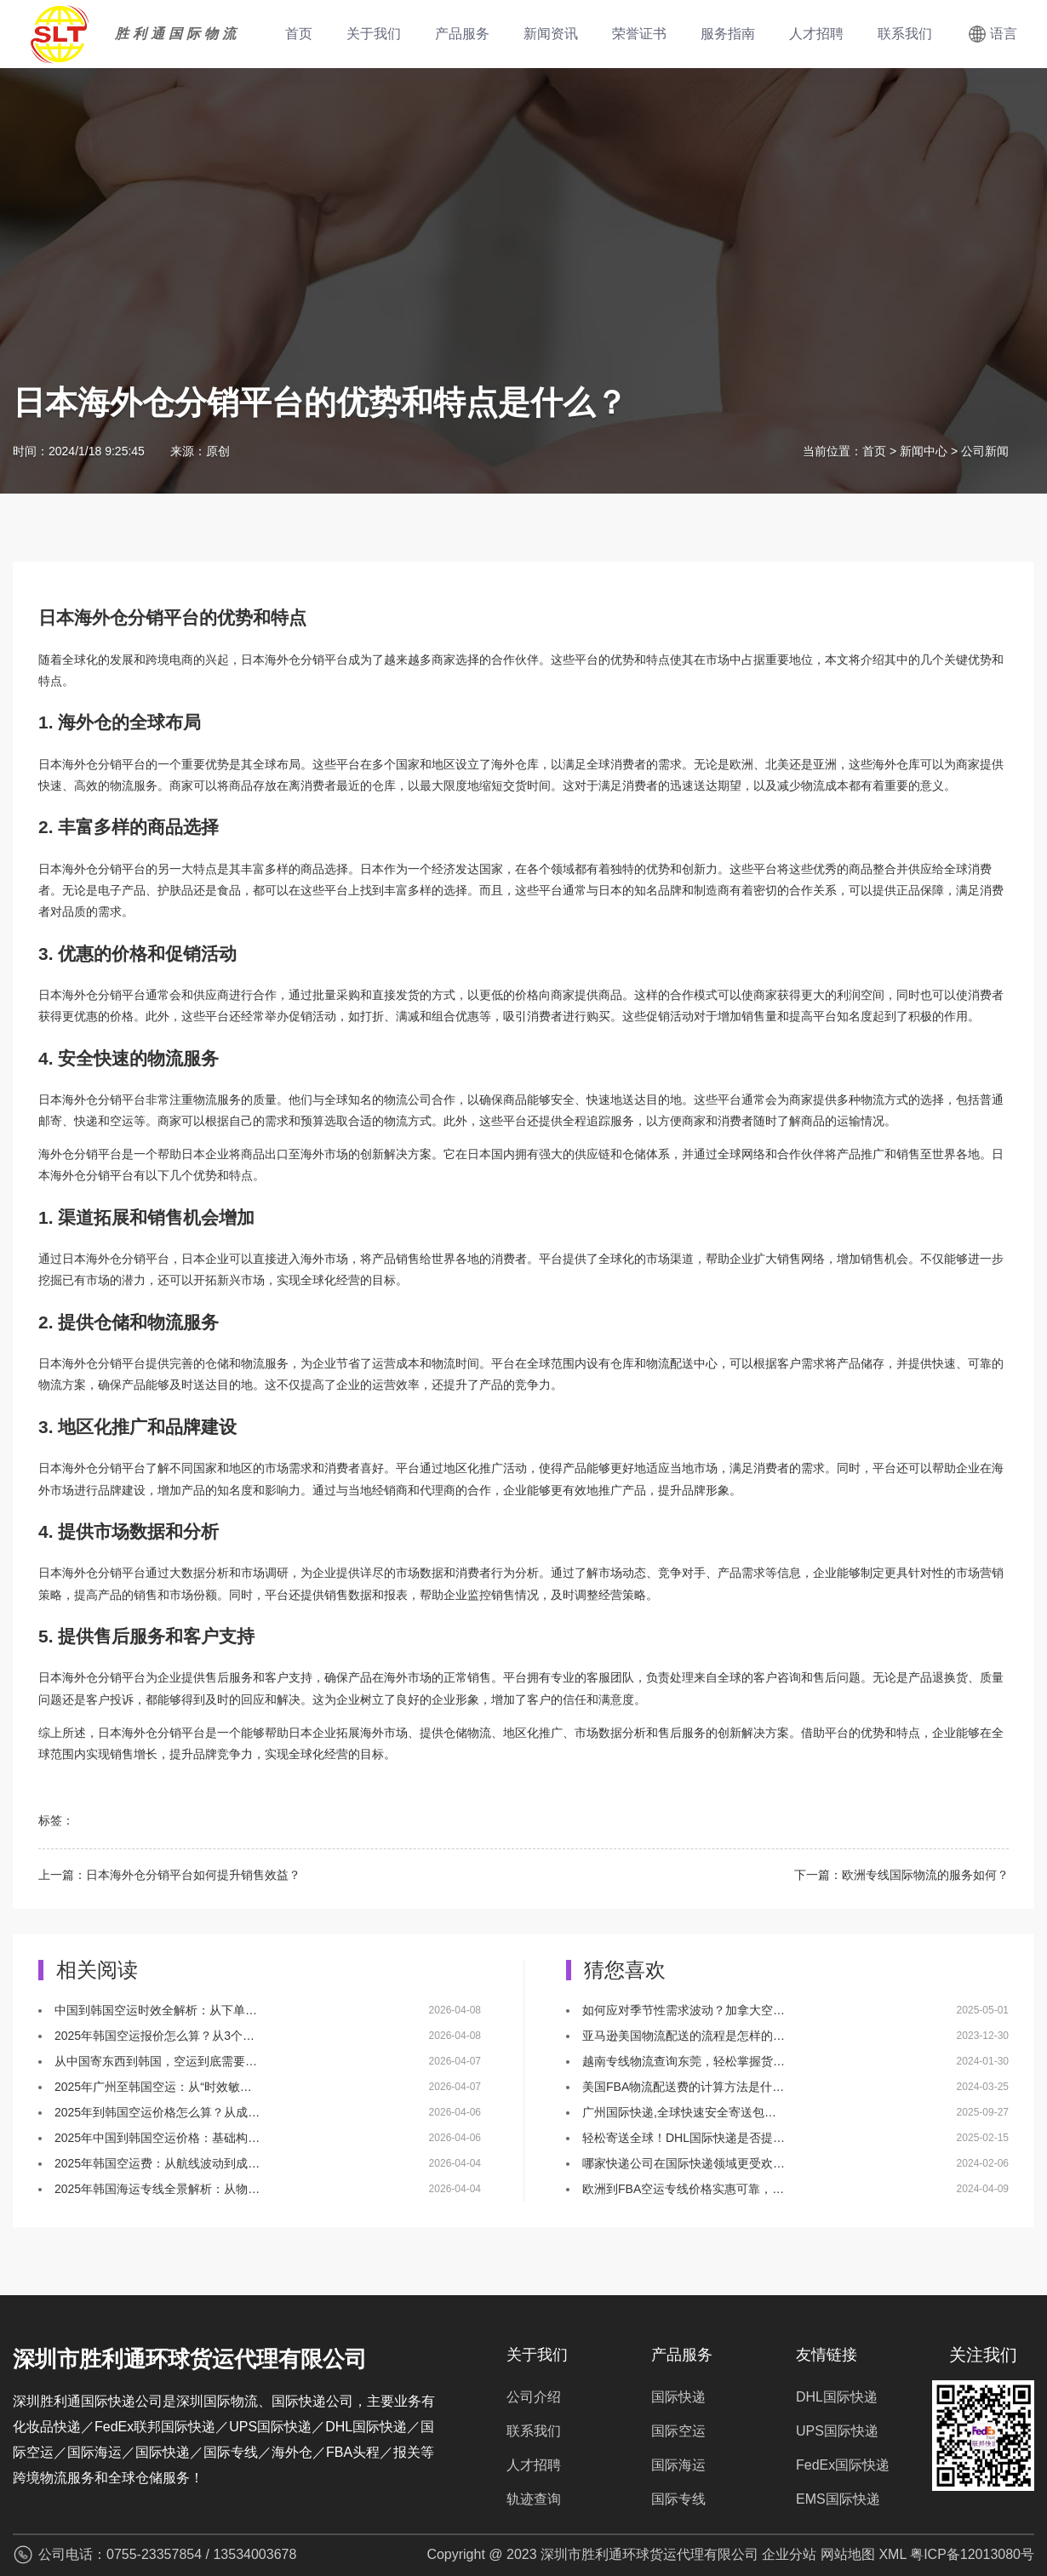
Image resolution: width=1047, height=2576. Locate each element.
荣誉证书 (639, 33)
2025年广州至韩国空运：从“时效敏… (153, 2086)
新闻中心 (923, 451)
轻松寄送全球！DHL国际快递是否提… (683, 2138)
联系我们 (905, 33)
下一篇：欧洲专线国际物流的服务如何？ (901, 1875)
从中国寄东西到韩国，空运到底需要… (155, 2061)
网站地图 (848, 2554)
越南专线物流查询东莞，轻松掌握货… (683, 2061)
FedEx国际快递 (843, 2465)
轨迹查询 (533, 2499)
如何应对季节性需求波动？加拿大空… (683, 2010)
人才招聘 (816, 33)
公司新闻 (985, 451)
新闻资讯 (551, 33)
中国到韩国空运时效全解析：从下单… (155, 2010)
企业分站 (789, 2554)
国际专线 (678, 2499)
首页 (298, 33)
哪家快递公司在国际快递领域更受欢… (683, 2163)
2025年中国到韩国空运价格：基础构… (157, 2138)
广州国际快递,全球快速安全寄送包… (679, 2112)
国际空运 (678, 2431)
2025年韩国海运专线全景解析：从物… (157, 2189)
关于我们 (373, 33)
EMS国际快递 (838, 2499)
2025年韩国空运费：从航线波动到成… (157, 2163)
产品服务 (462, 33)
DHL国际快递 (837, 2397)
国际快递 (678, 2397)
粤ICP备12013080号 (972, 2554)
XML (892, 2554)
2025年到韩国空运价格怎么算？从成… (157, 2112)
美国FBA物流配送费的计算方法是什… (683, 2086)
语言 (1003, 33)
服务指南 (728, 33)
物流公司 (408, 1099)
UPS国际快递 (837, 2431)
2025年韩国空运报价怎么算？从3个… (154, 2035)
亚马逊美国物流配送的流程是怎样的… (683, 2035)
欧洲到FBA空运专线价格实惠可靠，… (683, 2189)
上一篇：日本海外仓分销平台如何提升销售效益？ (169, 1875)
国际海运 (678, 2465)
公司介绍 (533, 2397)
